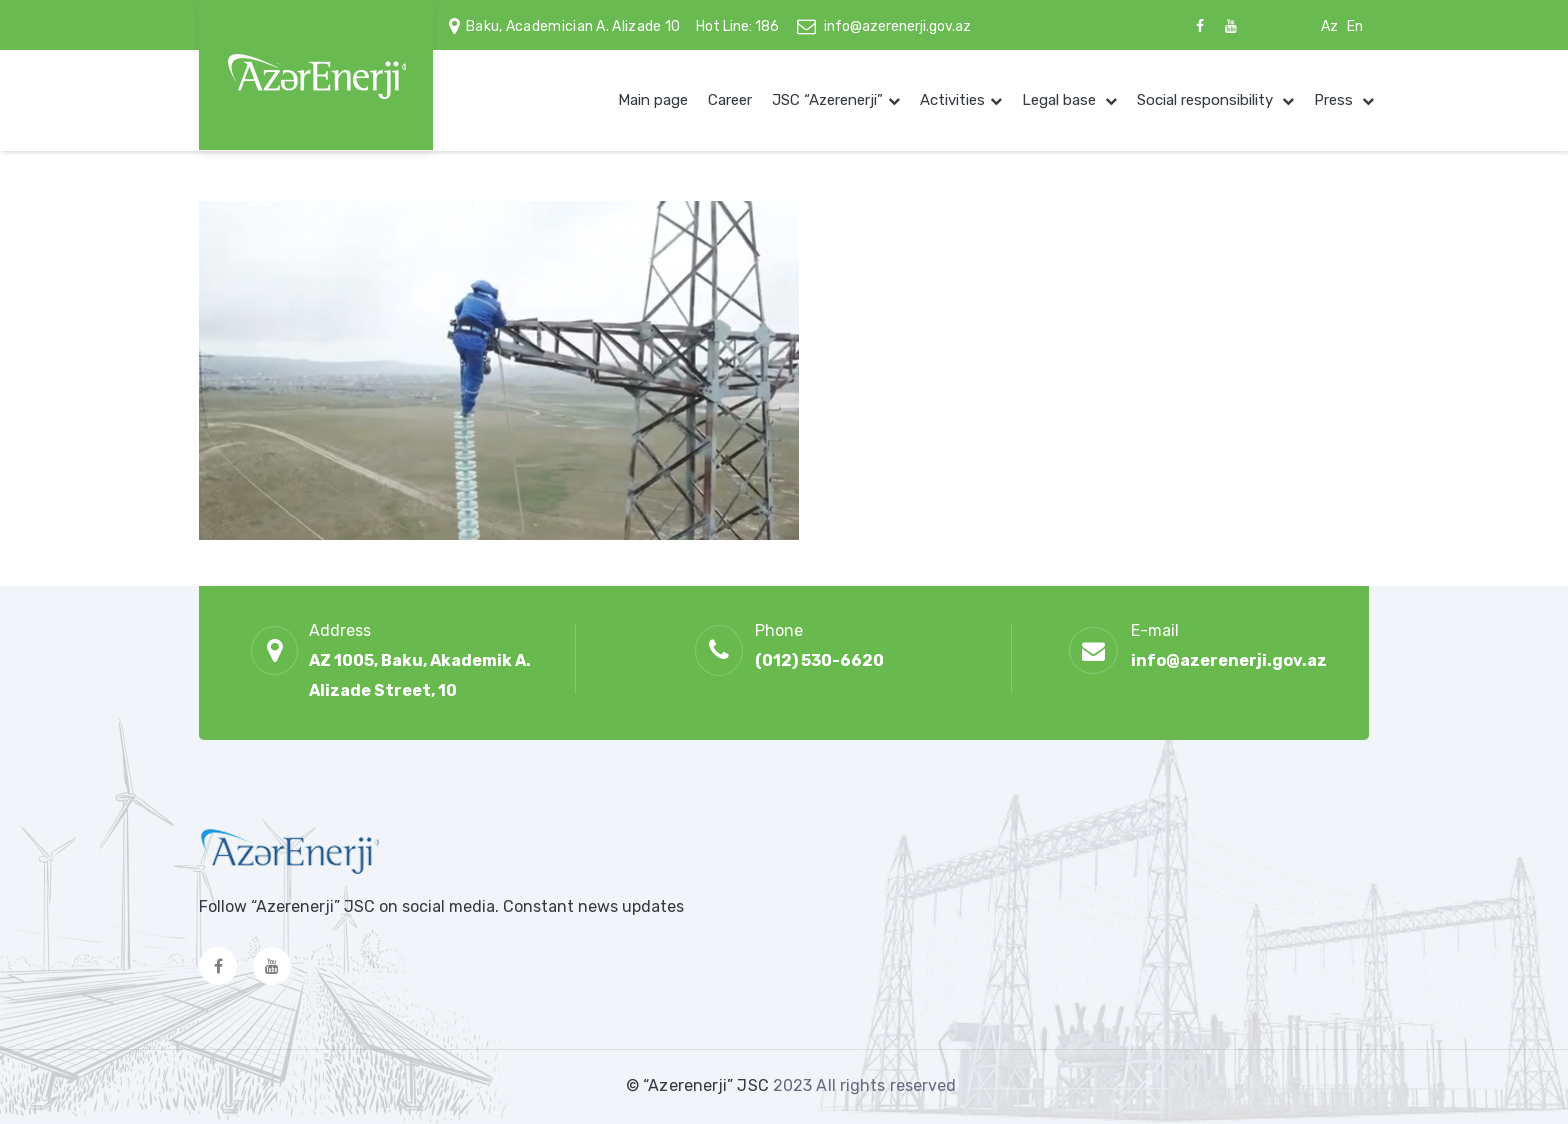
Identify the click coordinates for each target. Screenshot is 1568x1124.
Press (1335, 100)
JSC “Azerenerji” (827, 100)
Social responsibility (1207, 100)
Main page (653, 100)
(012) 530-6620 (819, 660)
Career (730, 100)
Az (1329, 26)
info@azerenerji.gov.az (897, 26)
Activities (952, 100)
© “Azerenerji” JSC (699, 1085)
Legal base (1061, 100)
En (1355, 26)
